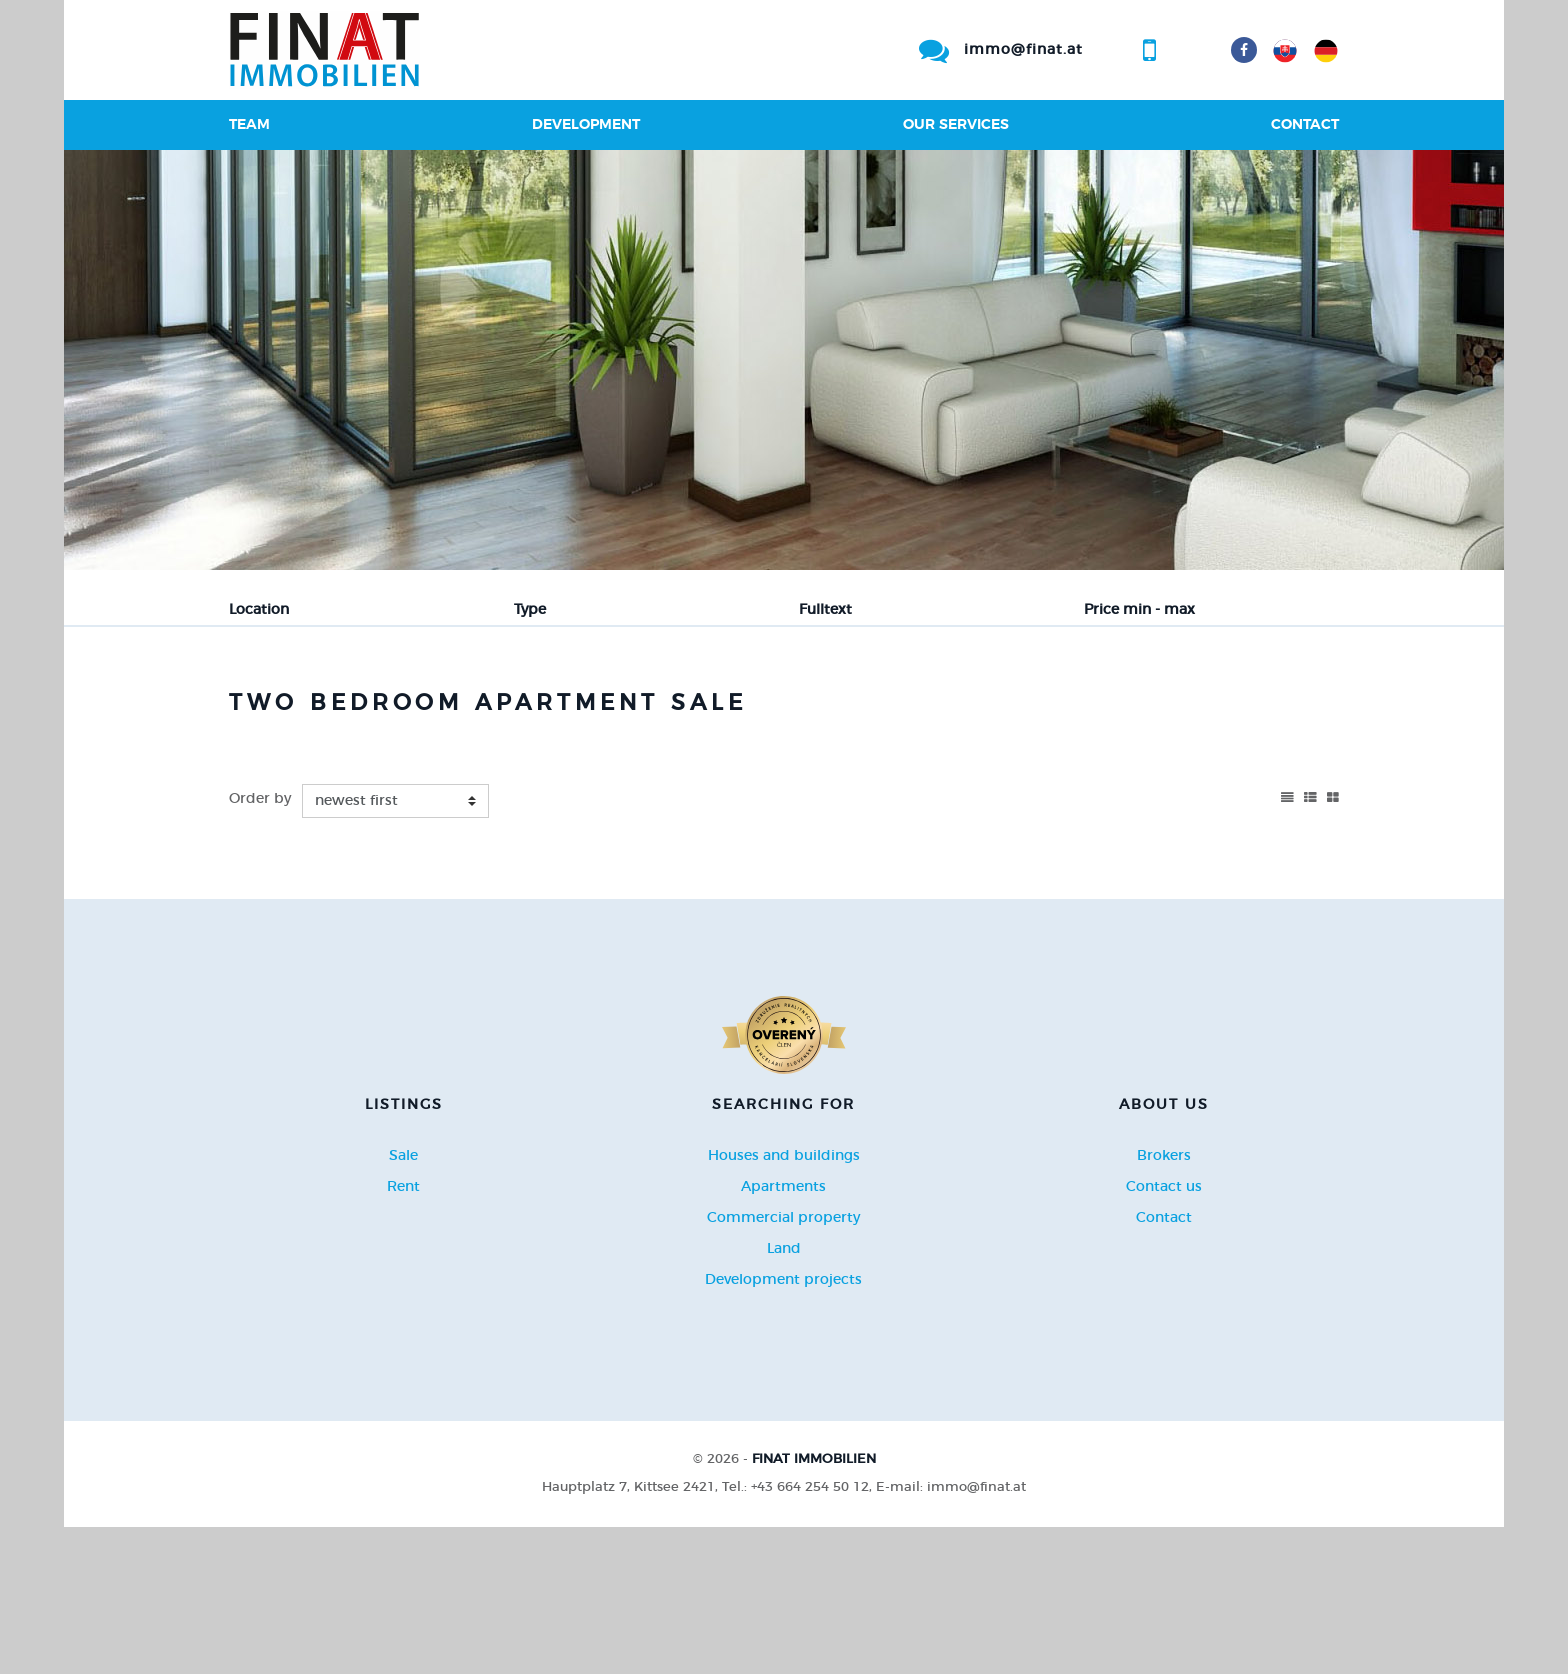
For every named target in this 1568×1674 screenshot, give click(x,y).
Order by (260, 947)
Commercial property (783, 1365)
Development (586, 125)
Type (530, 610)
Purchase (472, 710)
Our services (956, 125)
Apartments (783, 1334)
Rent (366, 710)
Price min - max (1139, 610)
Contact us (1164, 1334)
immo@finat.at (1023, 50)
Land (784, 1396)
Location (259, 610)
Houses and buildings (784, 1303)
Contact (1305, 125)
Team (249, 125)
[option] (784, 360)
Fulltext (825, 610)
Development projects (783, 1427)
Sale (277, 710)
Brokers (1164, 1303)
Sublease (592, 710)
